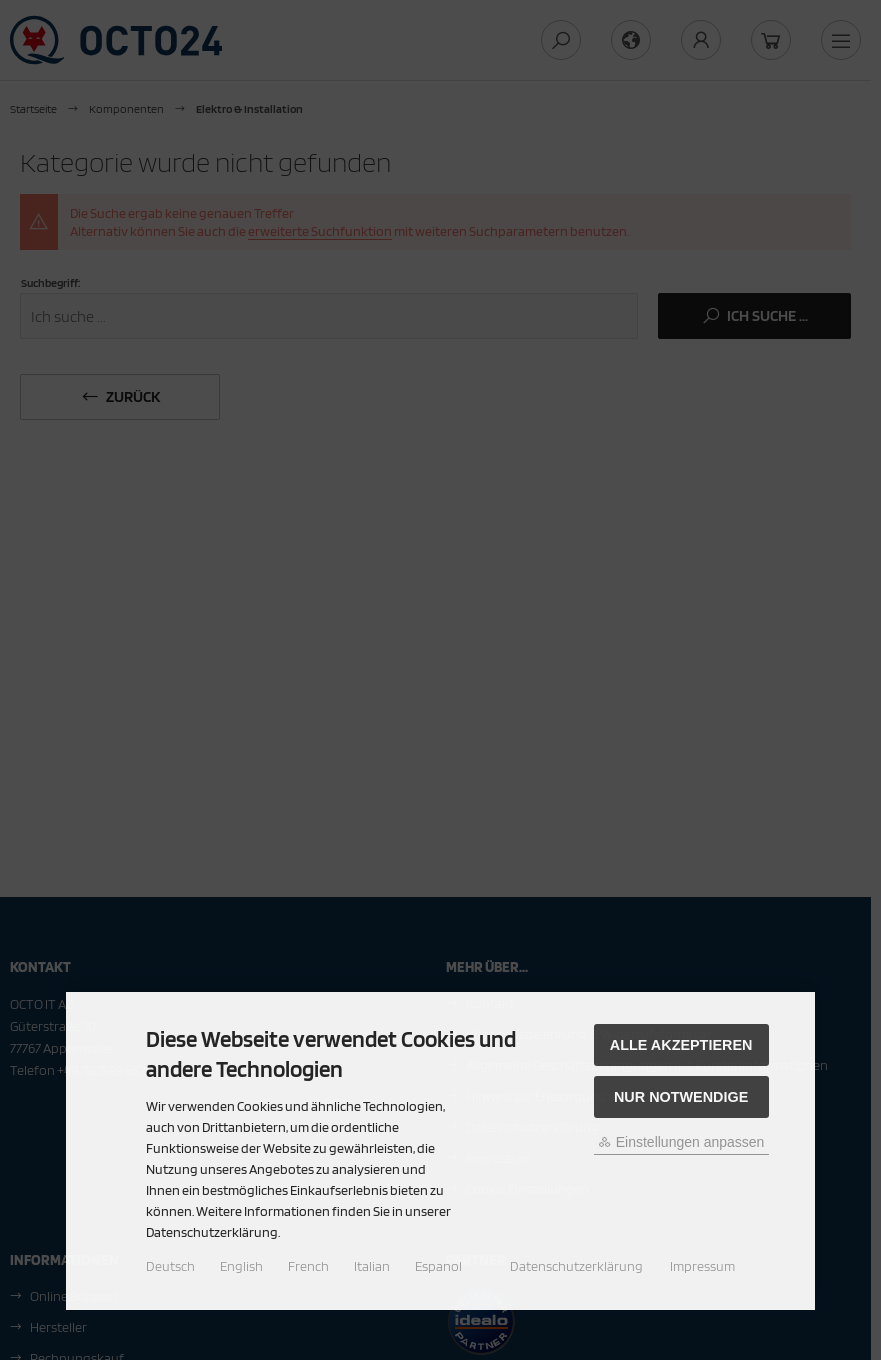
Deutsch (170, 1266)
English (241, 1266)
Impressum (702, 1266)
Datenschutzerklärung (576, 1266)
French (308, 1266)
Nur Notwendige (681, 1097)
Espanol (438, 1266)
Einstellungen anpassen (681, 1142)
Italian (372, 1266)
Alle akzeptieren (681, 1045)
